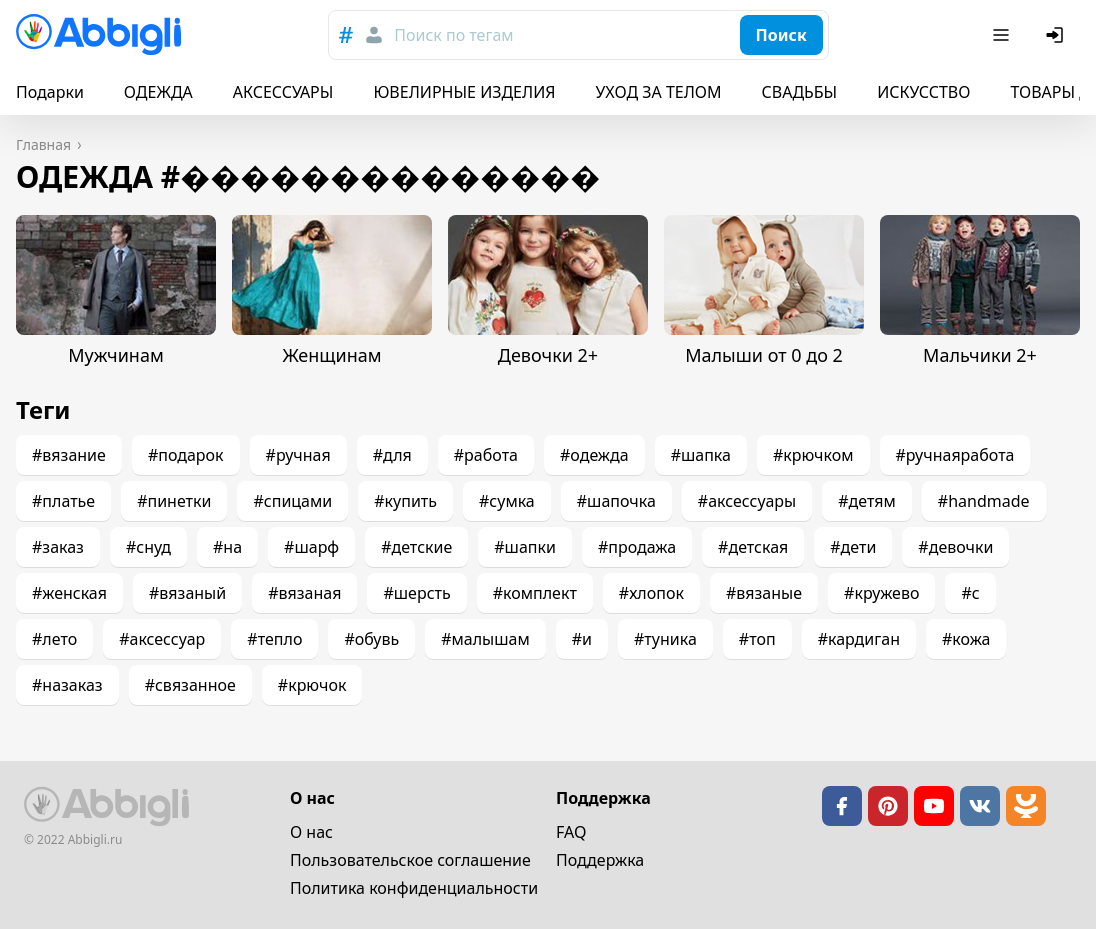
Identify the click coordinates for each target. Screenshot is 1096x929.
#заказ (58, 547)
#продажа (637, 547)
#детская (753, 547)
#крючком (813, 455)
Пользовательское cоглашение (410, 860)
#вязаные (764, 593)
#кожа (966, 639)
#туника (665, 639)
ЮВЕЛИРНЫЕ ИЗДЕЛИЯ (464, 92)
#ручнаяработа (955, 455)
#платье (63, 501)
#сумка (507, 501)
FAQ (571, 832)
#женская (69, 593)
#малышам (485, 639)
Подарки (50, 92)
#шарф (311, 547)
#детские (416, 547)
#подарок (186, 455)
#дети (853, 547)
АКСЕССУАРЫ (283, 92)
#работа (486, 455)
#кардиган (859, 639)
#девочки (955, 547)
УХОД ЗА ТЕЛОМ (659, 92)
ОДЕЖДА (158, 92)
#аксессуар (162, 639)
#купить (405, 501)
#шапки (525, 547)
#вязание (69, 455)
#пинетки (174, 501)
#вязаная (304, 593)
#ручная (298, 455)
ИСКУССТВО (923, 92)
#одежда (594, 455)
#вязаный (187, 593)
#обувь (371, 639)
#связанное (190, 685)
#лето (54, 639)
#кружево (881, 593)
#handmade (984, 501)
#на (227, 547)
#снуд (148, 547)
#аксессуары (747, 501)
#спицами (292, 501)
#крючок (312, 685)
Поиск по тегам (453, 35)
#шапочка (616, 501)
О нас (311, 832)
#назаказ (67, 685)
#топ (757, 639)
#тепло (274, 639)
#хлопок (651, 593)
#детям (867, 501)
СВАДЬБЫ (800, 92)
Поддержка (600, 860)
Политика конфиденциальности (414, 888)
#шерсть (416, 593)
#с (970, 593)
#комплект (535, 593)
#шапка (701, 455)
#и (582, 639)
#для (392, 455)
